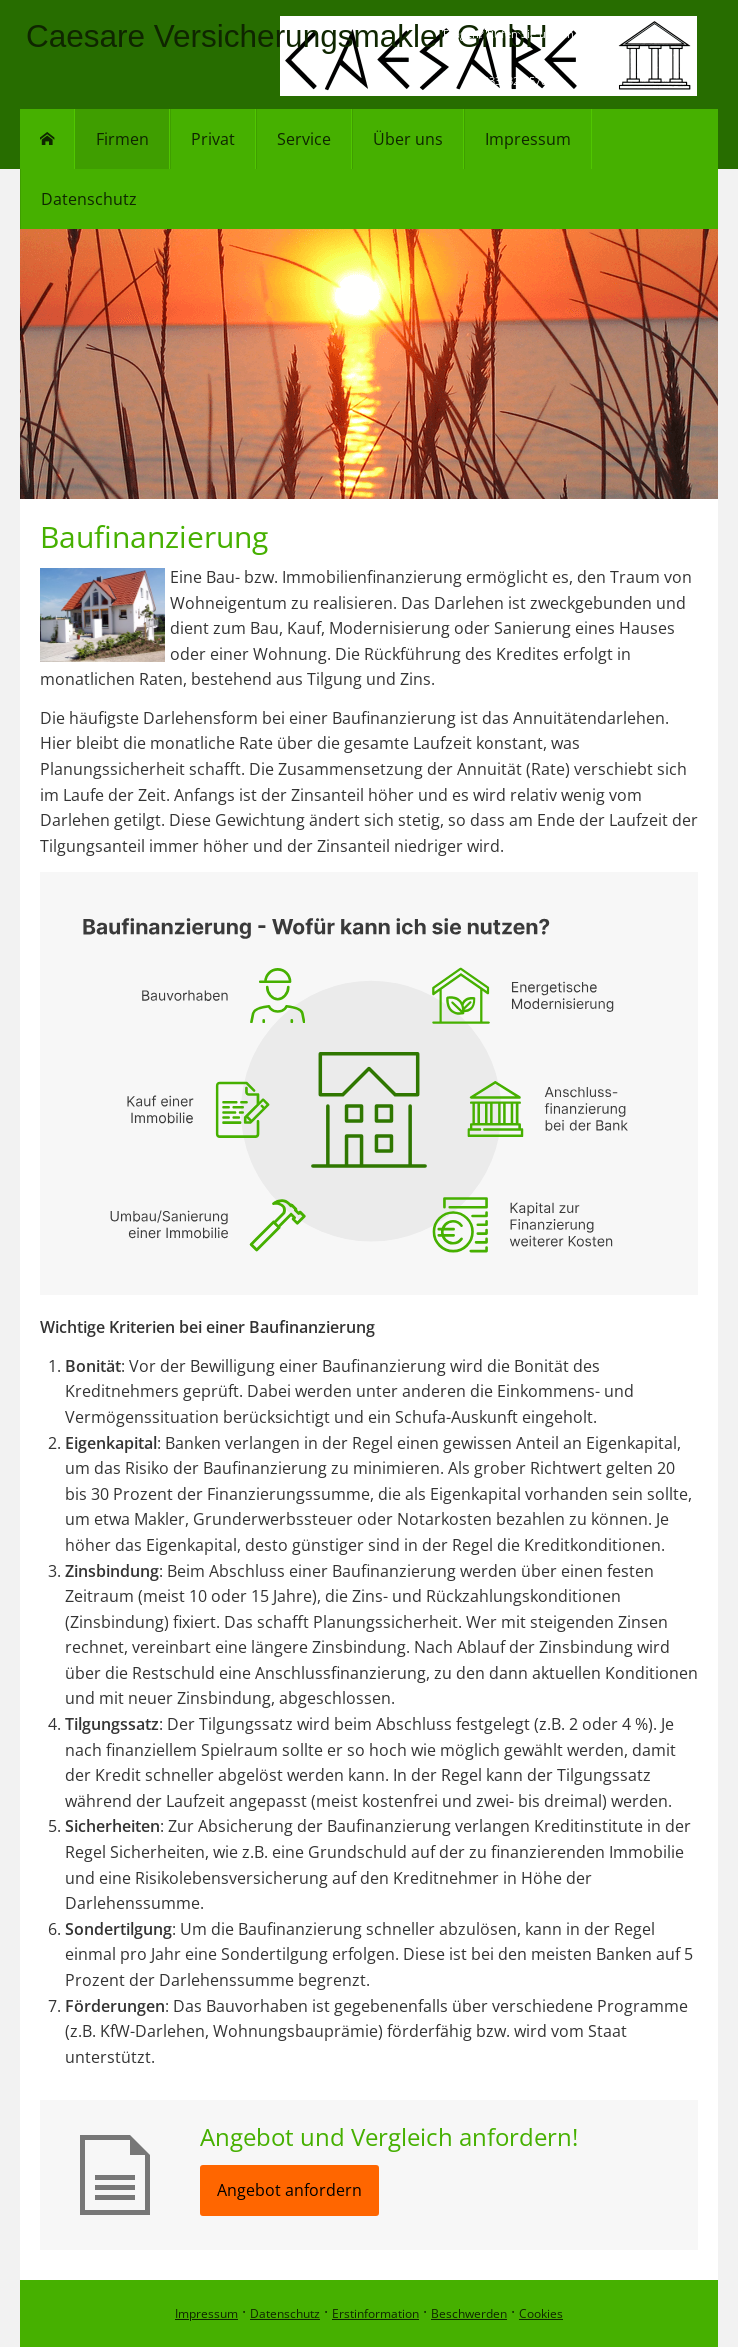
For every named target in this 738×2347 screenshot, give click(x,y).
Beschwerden (469, 2313)
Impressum (206, 2313)
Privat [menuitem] (213, 139)
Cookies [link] (541, 2313)
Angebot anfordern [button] (289, 2190)
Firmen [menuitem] (122, 139)
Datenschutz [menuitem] (89, 199)
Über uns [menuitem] (408, 139)
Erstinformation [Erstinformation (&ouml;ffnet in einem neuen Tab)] (375, 2313)
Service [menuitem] (304, 139)
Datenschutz (285, 2313)
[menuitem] (47, 139)
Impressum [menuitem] (528, 139)
